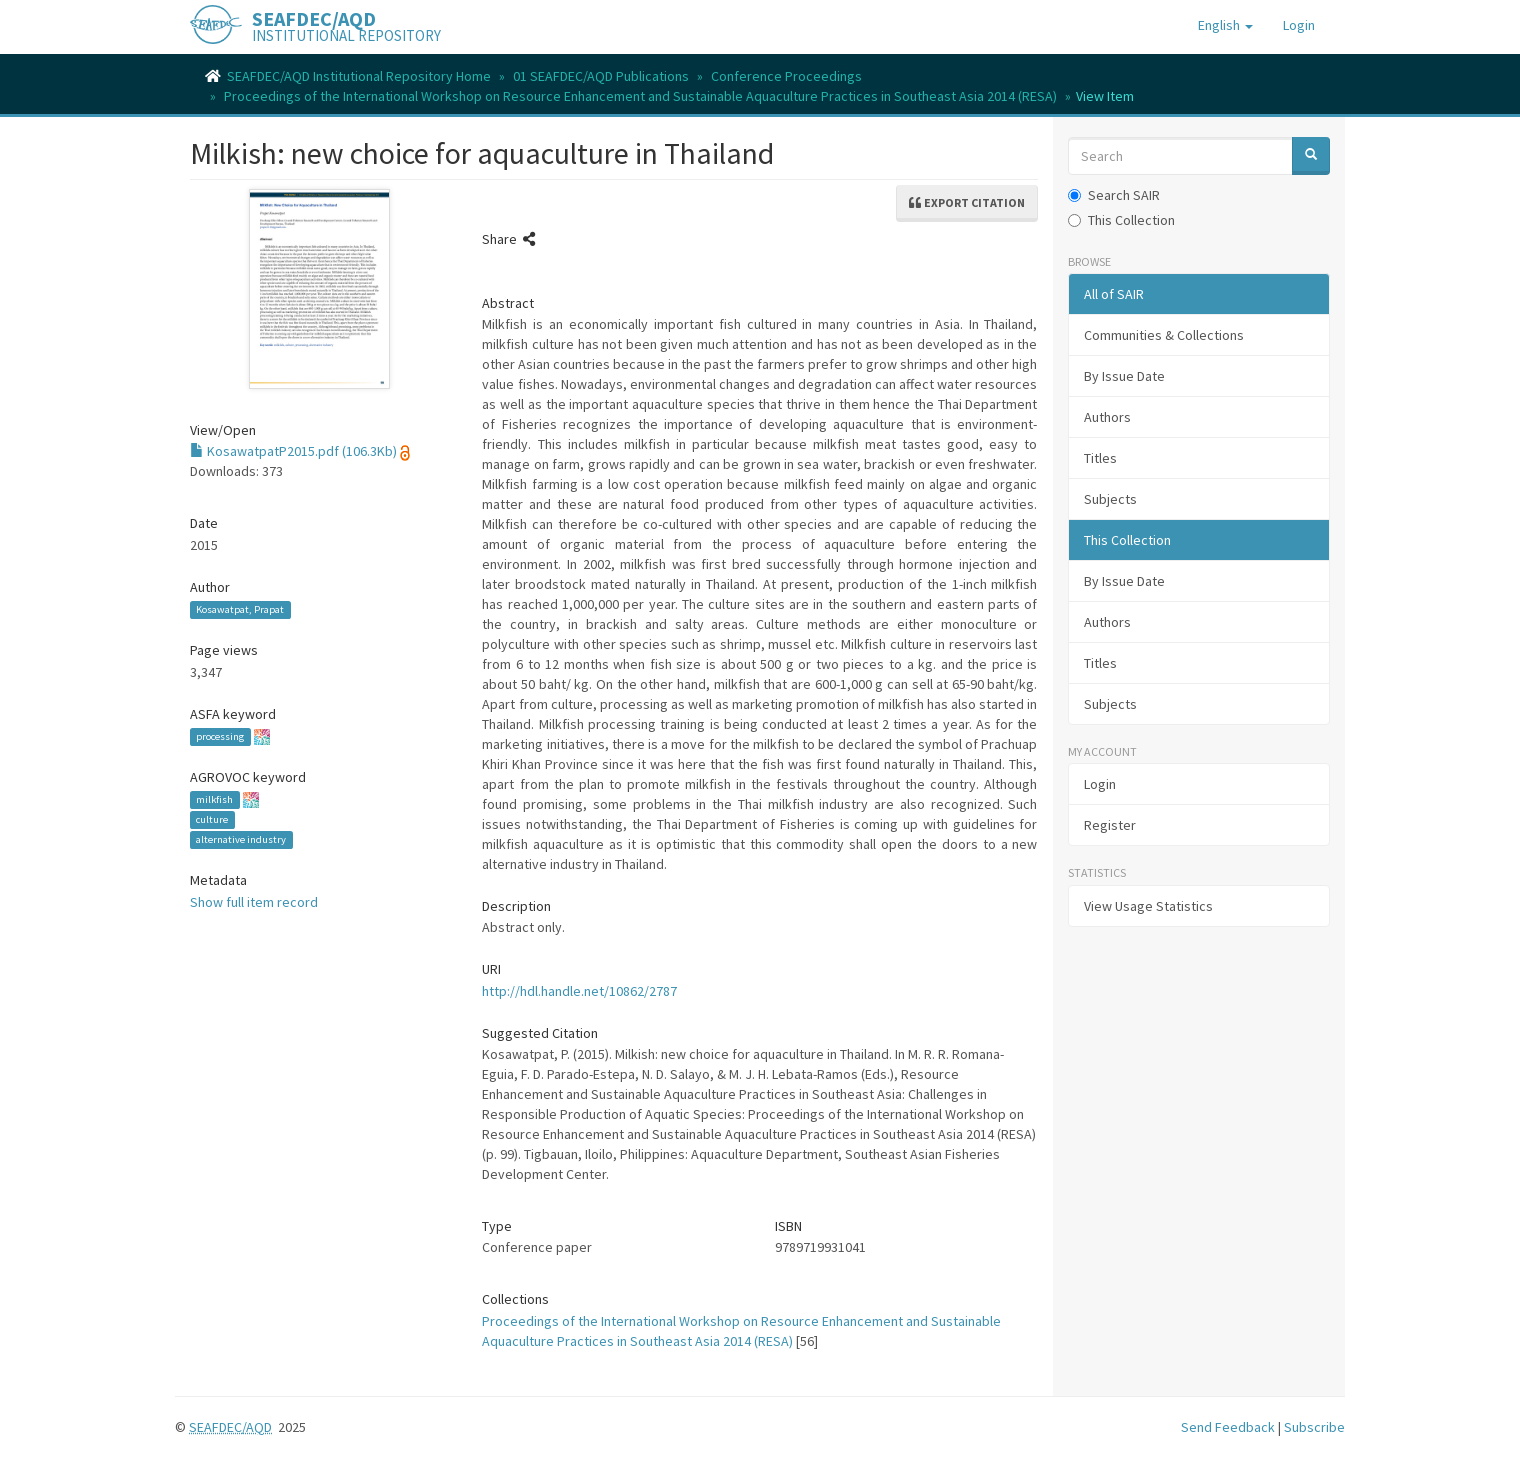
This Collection (1121, 220)
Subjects (1110, 499)
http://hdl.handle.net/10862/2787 (579, 991)
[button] (1225, 25)
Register (1110, 825)
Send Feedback (1228, 1427)
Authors (1107, 417)
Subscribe (1314, 1427)
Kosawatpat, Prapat (240, 609)
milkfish (214, 799)
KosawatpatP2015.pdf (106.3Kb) (293, 451)
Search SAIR (1114, 195)
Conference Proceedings (786, 76)
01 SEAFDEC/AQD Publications (601, 76)
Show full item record (254, 902)
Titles (1100, 458)
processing (220, 736)
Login (1100, 784)
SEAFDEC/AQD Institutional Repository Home (359, 76)
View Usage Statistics (1148, 906)
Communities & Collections (1164, 335)
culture (212, 819)
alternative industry (241, 839)
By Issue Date (1124, 376)
